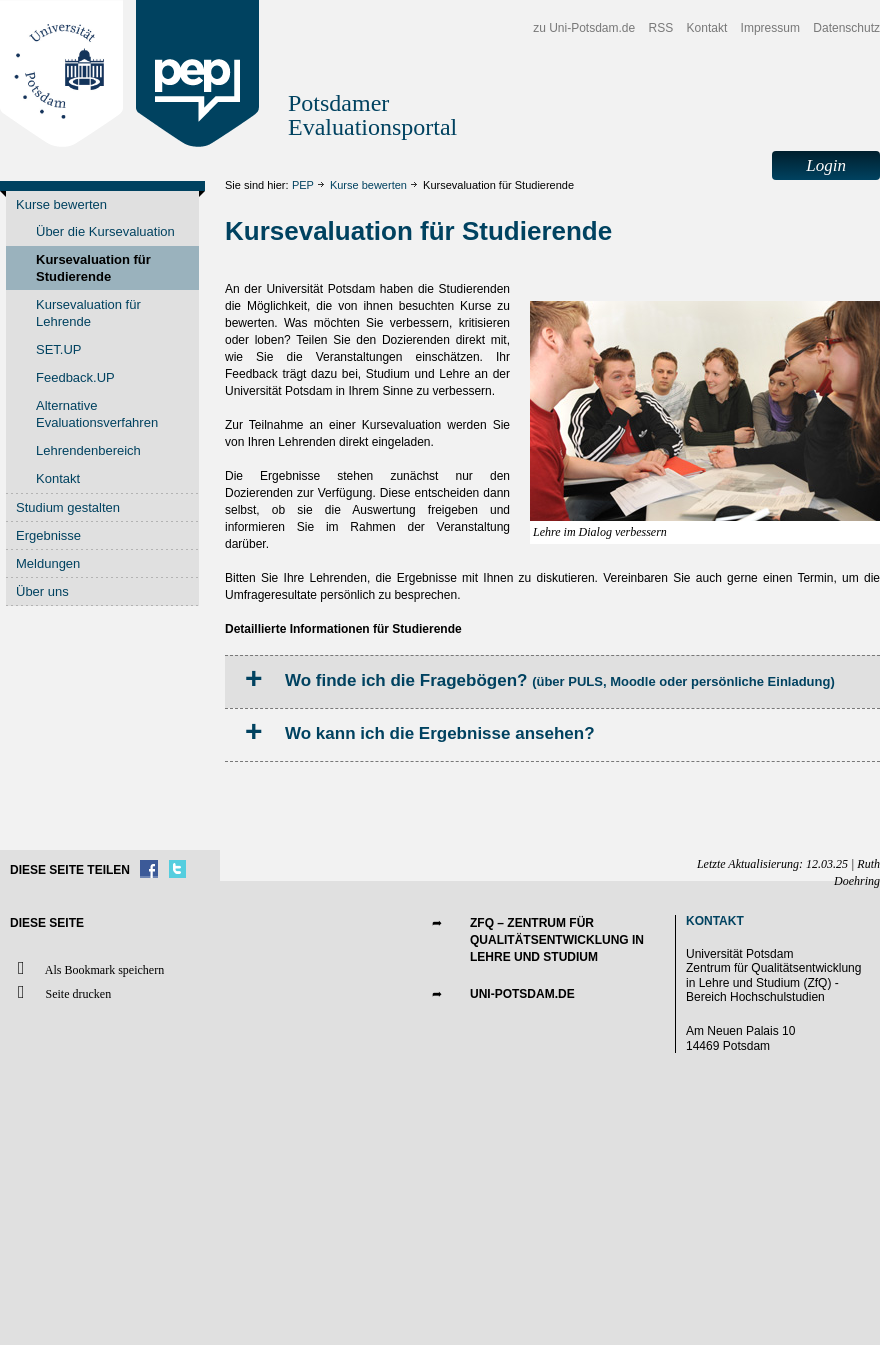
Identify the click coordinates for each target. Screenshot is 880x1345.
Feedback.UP (75, 377)
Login (826, 165)
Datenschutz (846, 28)
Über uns (42, 591)
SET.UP (59, 349)
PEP (303, 185)
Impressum (770, 28)
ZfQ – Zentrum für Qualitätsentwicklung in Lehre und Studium (557, 940)
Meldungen (48, 563)
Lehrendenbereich (88, 450)
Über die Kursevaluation (105, 231)
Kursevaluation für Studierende (93, 268)
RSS (661, 28)
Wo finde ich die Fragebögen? (560, 680)
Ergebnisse (48, 535)
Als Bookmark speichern (87, 968)
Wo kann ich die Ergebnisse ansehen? (440, 733)
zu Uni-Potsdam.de (584, 28)
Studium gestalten (68, 507)
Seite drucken (60, 992)
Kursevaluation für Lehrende (88, 313)
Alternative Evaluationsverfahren (97, 414)
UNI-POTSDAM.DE (522, 994)
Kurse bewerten (368, 185)
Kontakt (707, 28)
